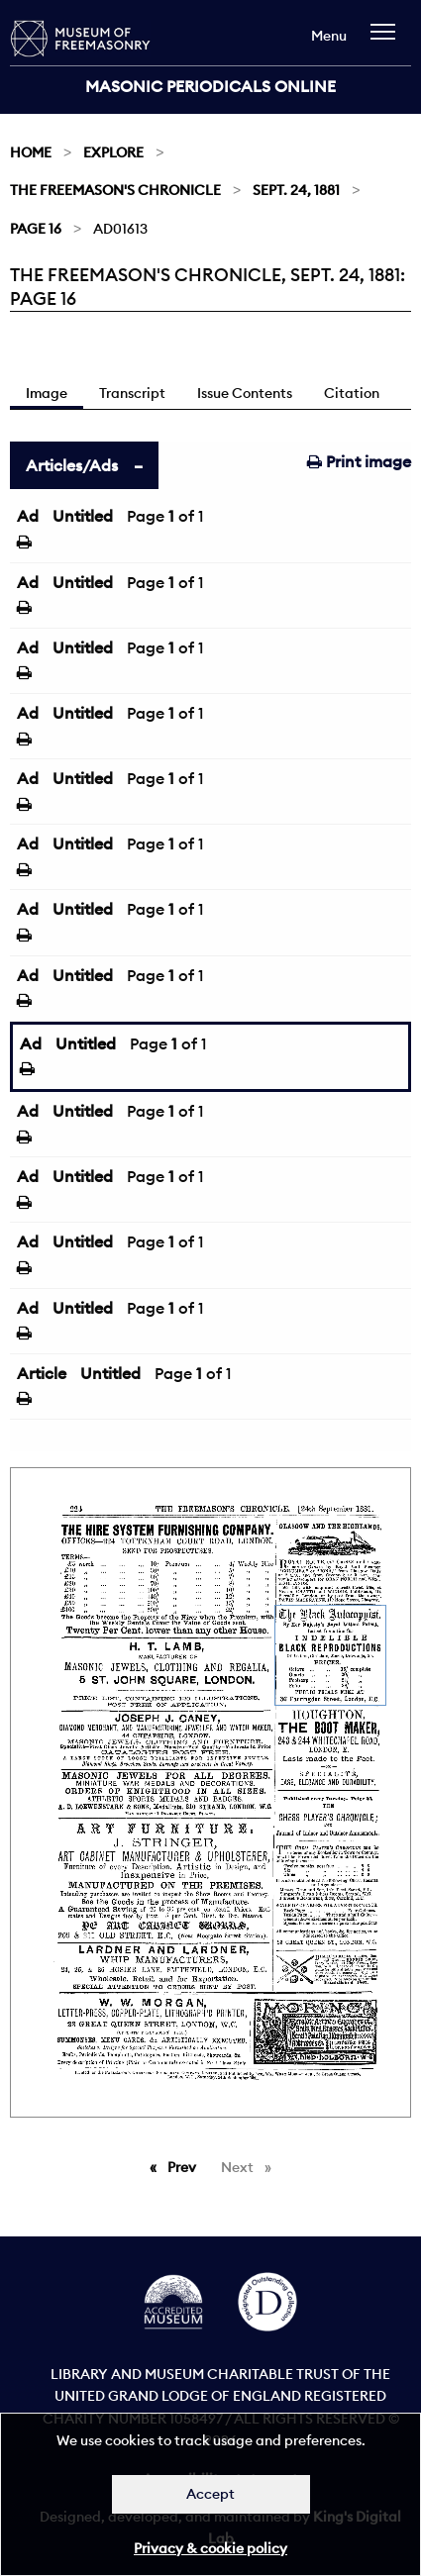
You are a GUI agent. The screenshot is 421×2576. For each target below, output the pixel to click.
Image (46, 393)
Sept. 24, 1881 (296, 190)
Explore (113, 152)
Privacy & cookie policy (210, 2548)
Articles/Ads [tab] (72, 465)
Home (31, 152)
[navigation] (387, 41)
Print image (359, 461)
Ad (28, 516)
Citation (351, 393)
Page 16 (35, 229)
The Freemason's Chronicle (115, 190)
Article (41, 1373)
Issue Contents (244, 393)
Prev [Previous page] (185, 2166)
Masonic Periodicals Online (210, 86)
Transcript (132, 393)
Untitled (83, 516)
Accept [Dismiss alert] (210, 2494)
